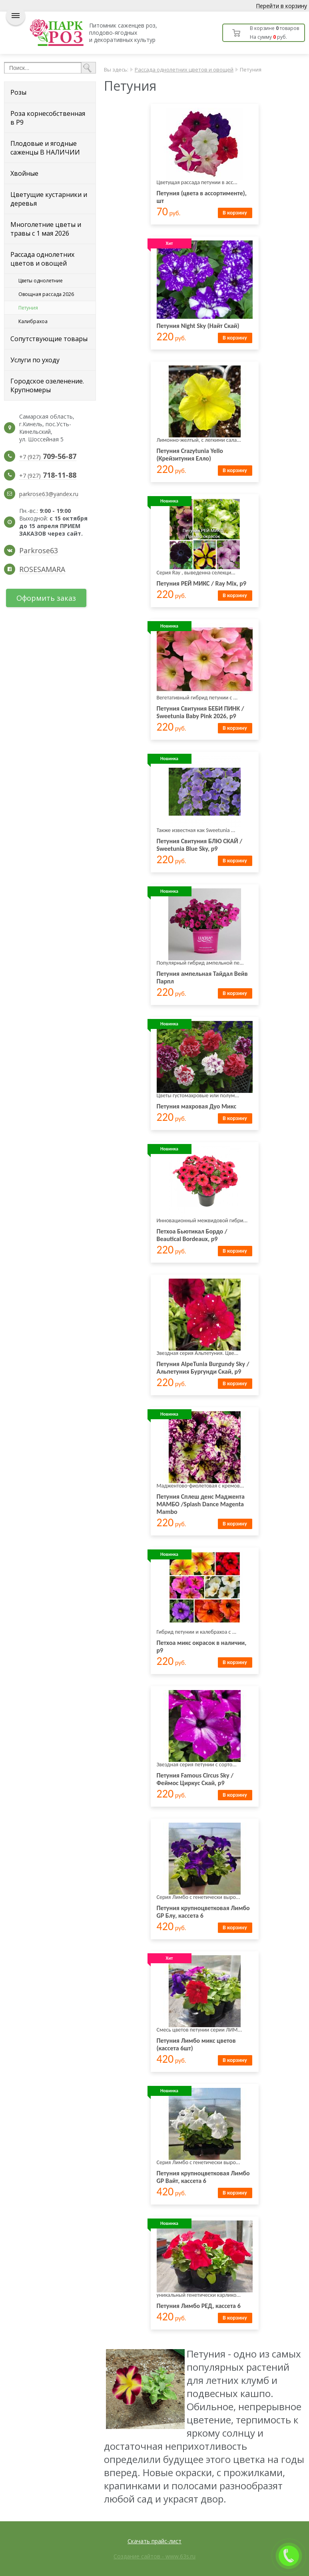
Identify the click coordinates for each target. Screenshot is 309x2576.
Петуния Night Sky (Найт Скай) (198, 326)
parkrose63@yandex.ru (48, 494)
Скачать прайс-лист (154, 2541)
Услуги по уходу (35, 360)
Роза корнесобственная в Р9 (47, 118)
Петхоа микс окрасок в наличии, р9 (202, 1646)
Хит (169, 243)
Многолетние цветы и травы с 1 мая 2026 (45, 229)
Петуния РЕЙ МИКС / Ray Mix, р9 (202, 583)
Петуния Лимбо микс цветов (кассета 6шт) (196, 2044)
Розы (18, 92)
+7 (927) (47, 457)
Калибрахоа (33, 321)
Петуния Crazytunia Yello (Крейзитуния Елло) (190, 454)
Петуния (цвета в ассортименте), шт (202, 197)
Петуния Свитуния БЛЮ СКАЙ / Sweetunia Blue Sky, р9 (200, 844)
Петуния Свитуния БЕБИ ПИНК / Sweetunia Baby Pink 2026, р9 (200, 712)
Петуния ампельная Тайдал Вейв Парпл (202, 977)
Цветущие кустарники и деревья (48, 199)
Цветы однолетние (40, 280)
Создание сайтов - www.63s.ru (154, 2556)
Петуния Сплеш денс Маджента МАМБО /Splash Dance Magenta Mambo (201, 1504)
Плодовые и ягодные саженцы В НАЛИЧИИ (45, 148)
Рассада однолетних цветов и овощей (42, 259)
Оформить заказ (46, 598)
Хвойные (24, 173)
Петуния (28, 307)
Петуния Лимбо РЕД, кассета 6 (199, 2306)
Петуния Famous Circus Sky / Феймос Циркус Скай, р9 (195, 1779)
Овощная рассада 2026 (46, 294)
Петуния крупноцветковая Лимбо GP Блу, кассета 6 (203, 1911)
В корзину (235, 212)
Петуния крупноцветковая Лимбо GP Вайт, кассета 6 (203, 2177)
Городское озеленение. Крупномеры (47, 385)
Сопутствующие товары (49, 338)
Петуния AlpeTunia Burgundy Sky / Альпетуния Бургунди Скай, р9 (203, 1367)
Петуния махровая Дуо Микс (197, 1106)
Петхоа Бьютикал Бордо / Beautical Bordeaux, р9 (192, 1235)
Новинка (169, 501)
